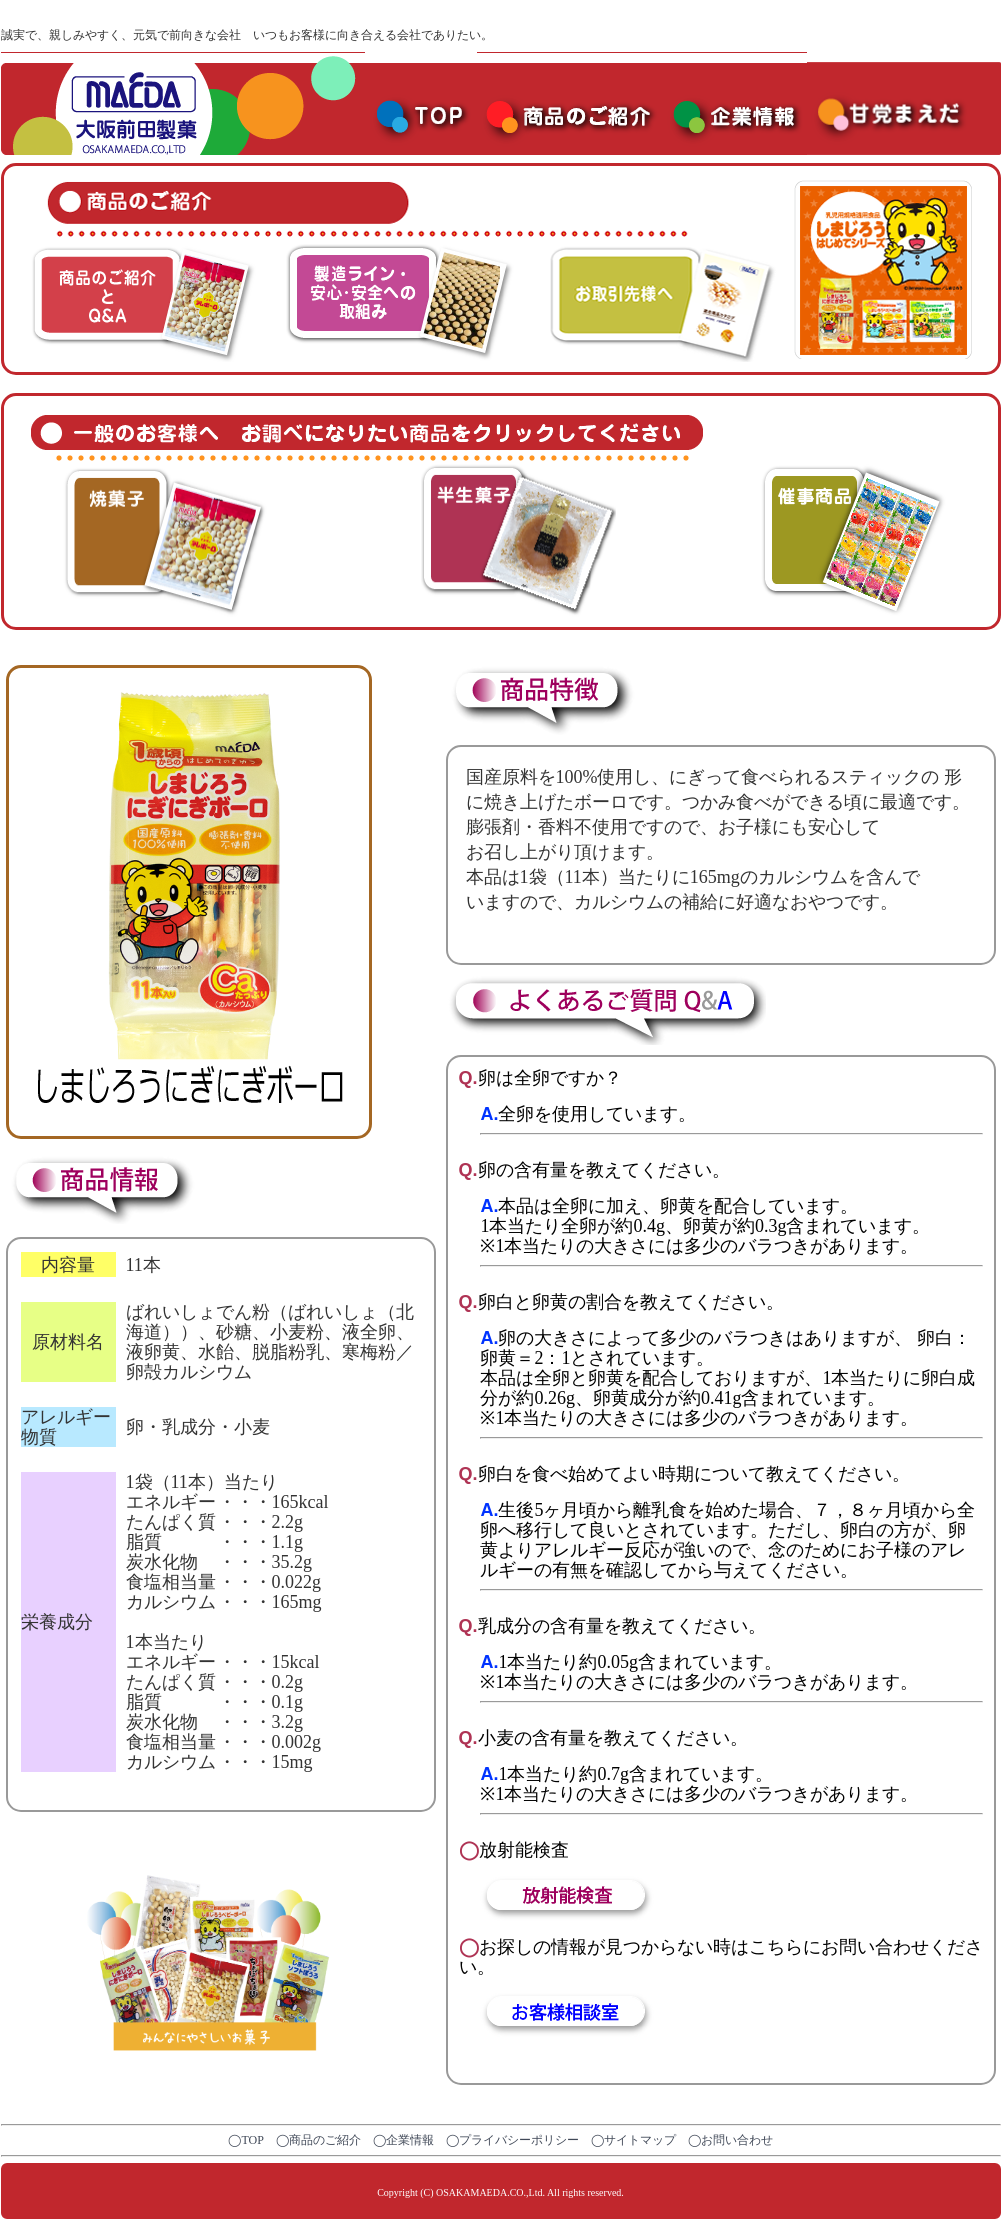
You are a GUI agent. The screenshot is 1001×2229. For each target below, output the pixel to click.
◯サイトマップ (633, 2140)
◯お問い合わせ (730, 2140)
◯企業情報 (403, 2140)
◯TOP (245, 2140)
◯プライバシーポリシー (512, 2140)
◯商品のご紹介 (318, 2140)
